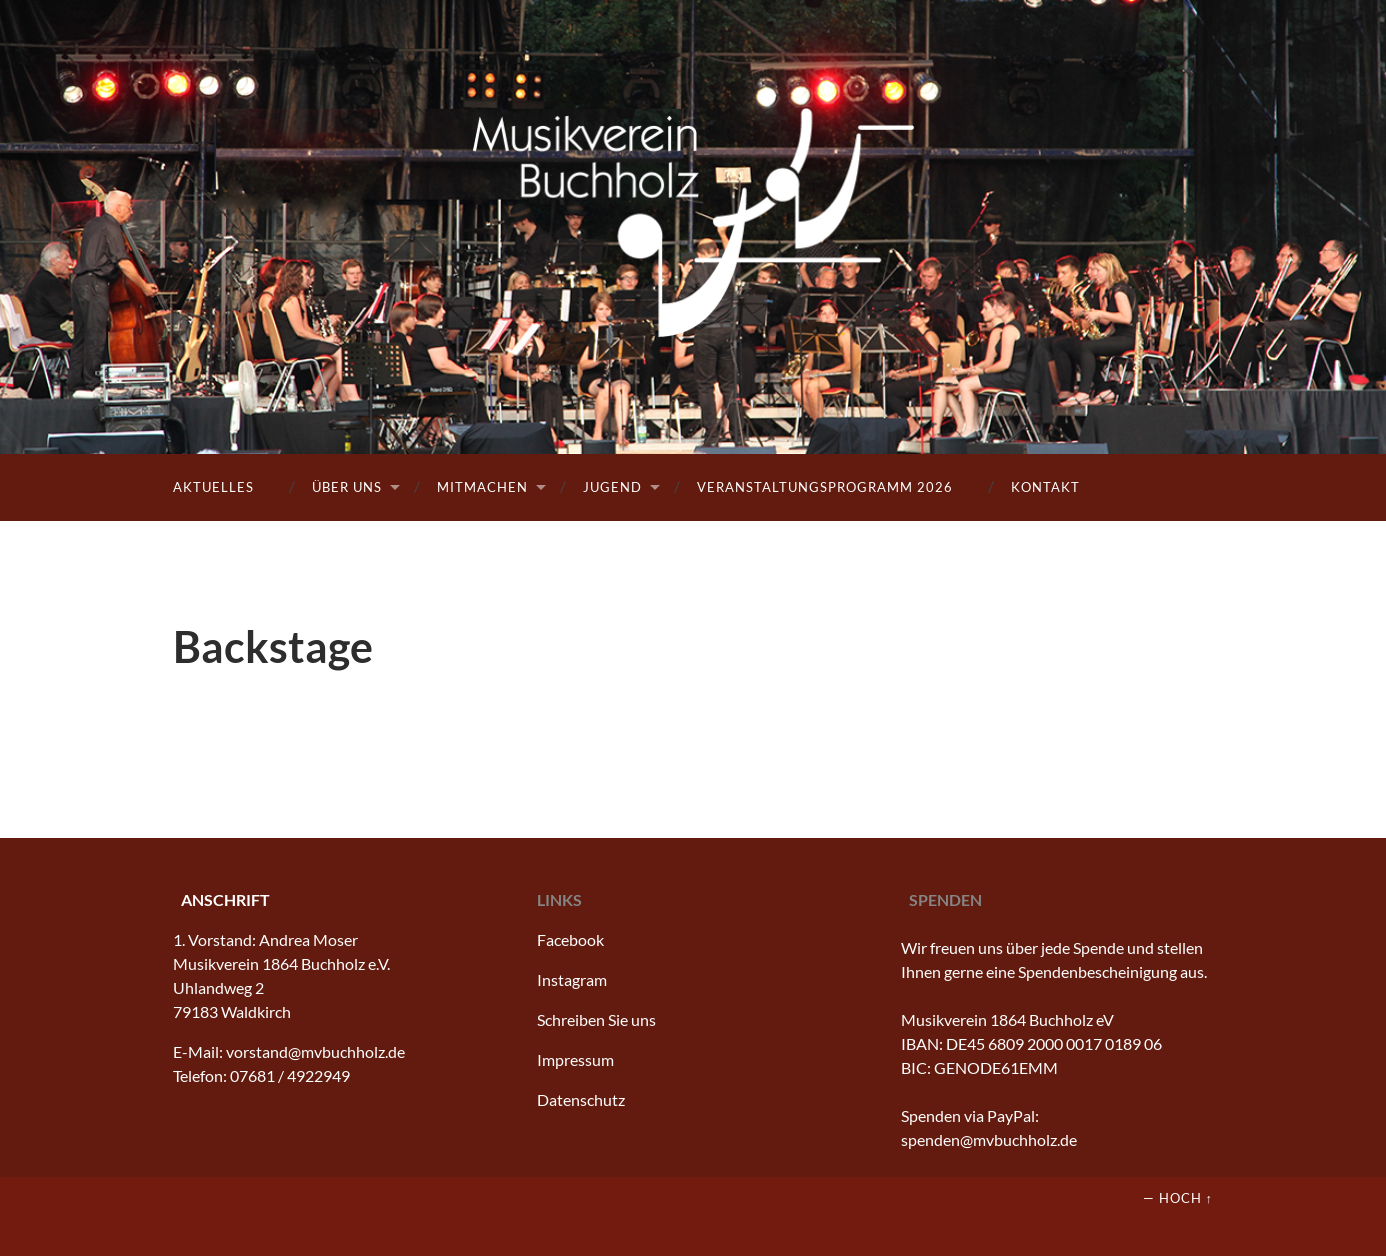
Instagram (572, 979)
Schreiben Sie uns (596, 1019)
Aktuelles (213, 487)
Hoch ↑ (1186, 1198)
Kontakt (1045, 487)
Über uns (347, 487)
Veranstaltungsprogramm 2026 (825, 487)
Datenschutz (581, 1099)
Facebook (570, 939)
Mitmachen (482, 487)
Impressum (575, 1059)
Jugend (612, 487)
